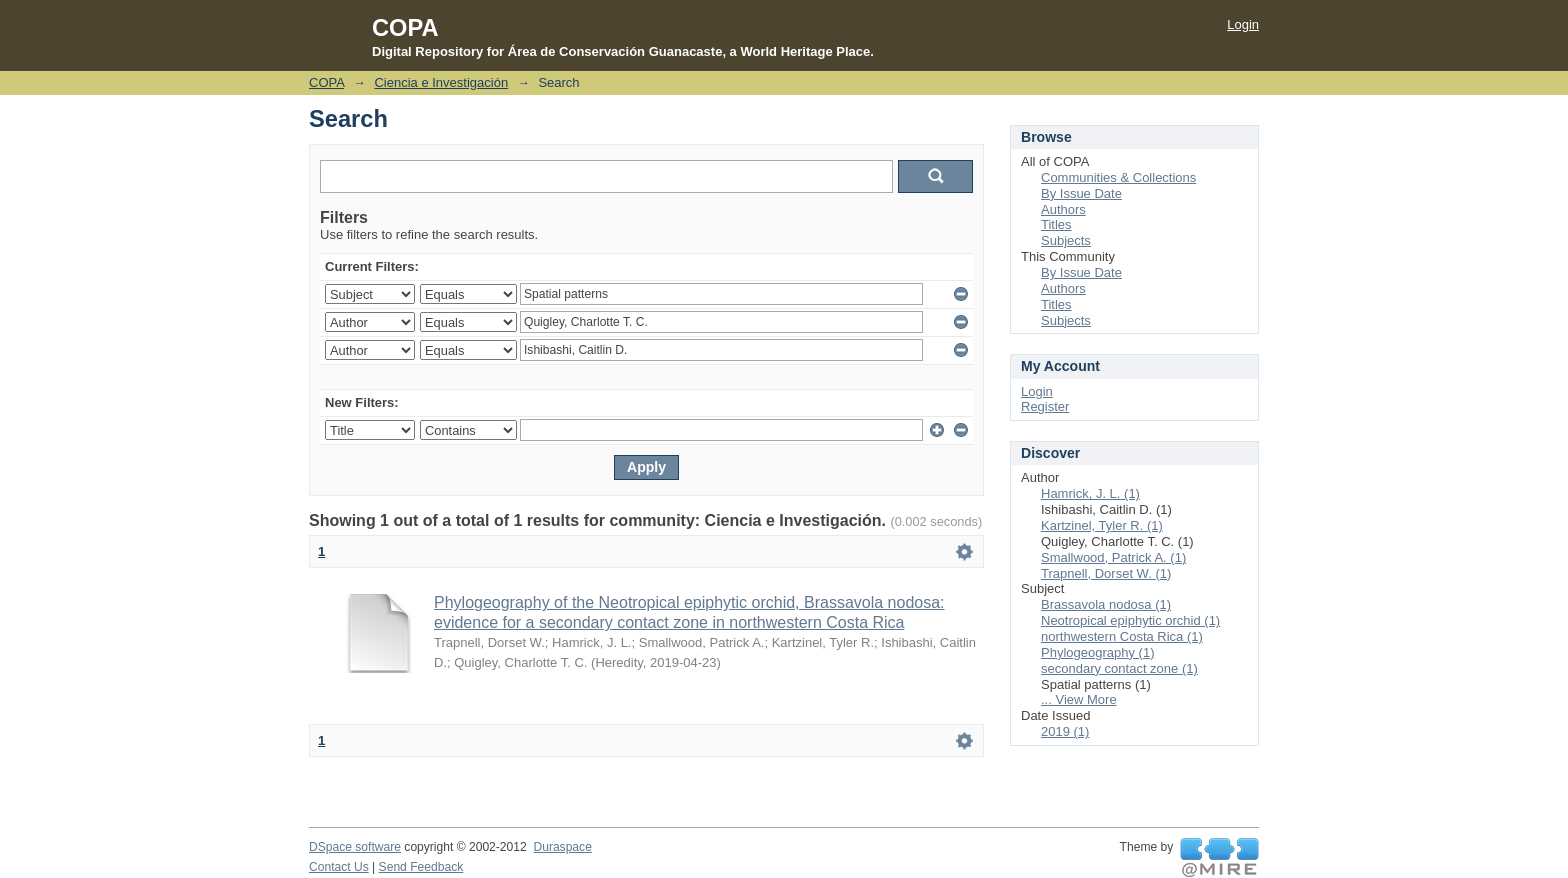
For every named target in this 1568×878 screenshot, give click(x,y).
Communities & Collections (1118, 177)
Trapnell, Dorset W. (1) (1106, 573)
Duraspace (562, 847)
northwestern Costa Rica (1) (1122, 636)
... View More (1079, 699)
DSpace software (355, 847)
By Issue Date (1081, 193)
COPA (326, 82)
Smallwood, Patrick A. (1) (1113, 557)
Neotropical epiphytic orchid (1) (1130, 620)
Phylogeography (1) (1097, 652)
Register (1045, 406)
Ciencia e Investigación (441, 82)
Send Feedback (421, 867)
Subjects (1066, 240)
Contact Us (339, 867)
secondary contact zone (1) (1119, 668)
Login (1243, 24)
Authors (1063, 209)
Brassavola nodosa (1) (1106, 604)
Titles (1056, 224)
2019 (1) (1065, 731)
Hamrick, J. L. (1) (1090, 493)
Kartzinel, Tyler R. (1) (1102, 525)
